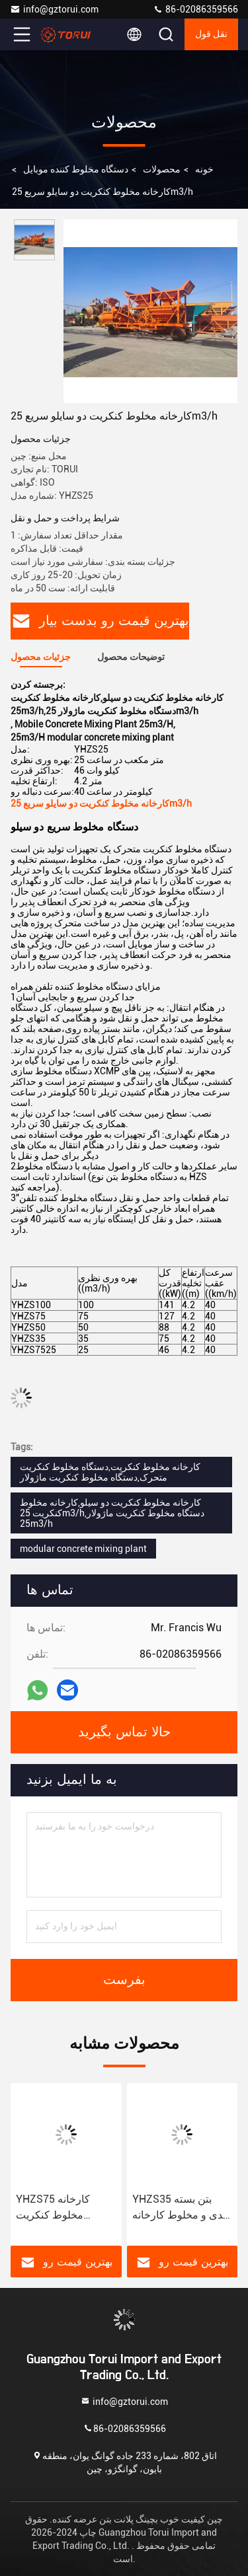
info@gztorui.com (54, 9)
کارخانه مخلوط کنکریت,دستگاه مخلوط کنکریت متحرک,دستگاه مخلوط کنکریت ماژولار (110, 1472)
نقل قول (211, 34)
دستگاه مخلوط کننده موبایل (75, 169)
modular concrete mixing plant (83, 1548)
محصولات (162, 169)
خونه (204, 169)
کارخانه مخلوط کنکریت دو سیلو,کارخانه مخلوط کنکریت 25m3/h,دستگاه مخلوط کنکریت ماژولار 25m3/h (112, 1513)
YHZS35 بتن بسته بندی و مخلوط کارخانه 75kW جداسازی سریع (180, 2208)
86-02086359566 (195, 9)
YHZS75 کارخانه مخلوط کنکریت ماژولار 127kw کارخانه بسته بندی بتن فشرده (66, 2208)
